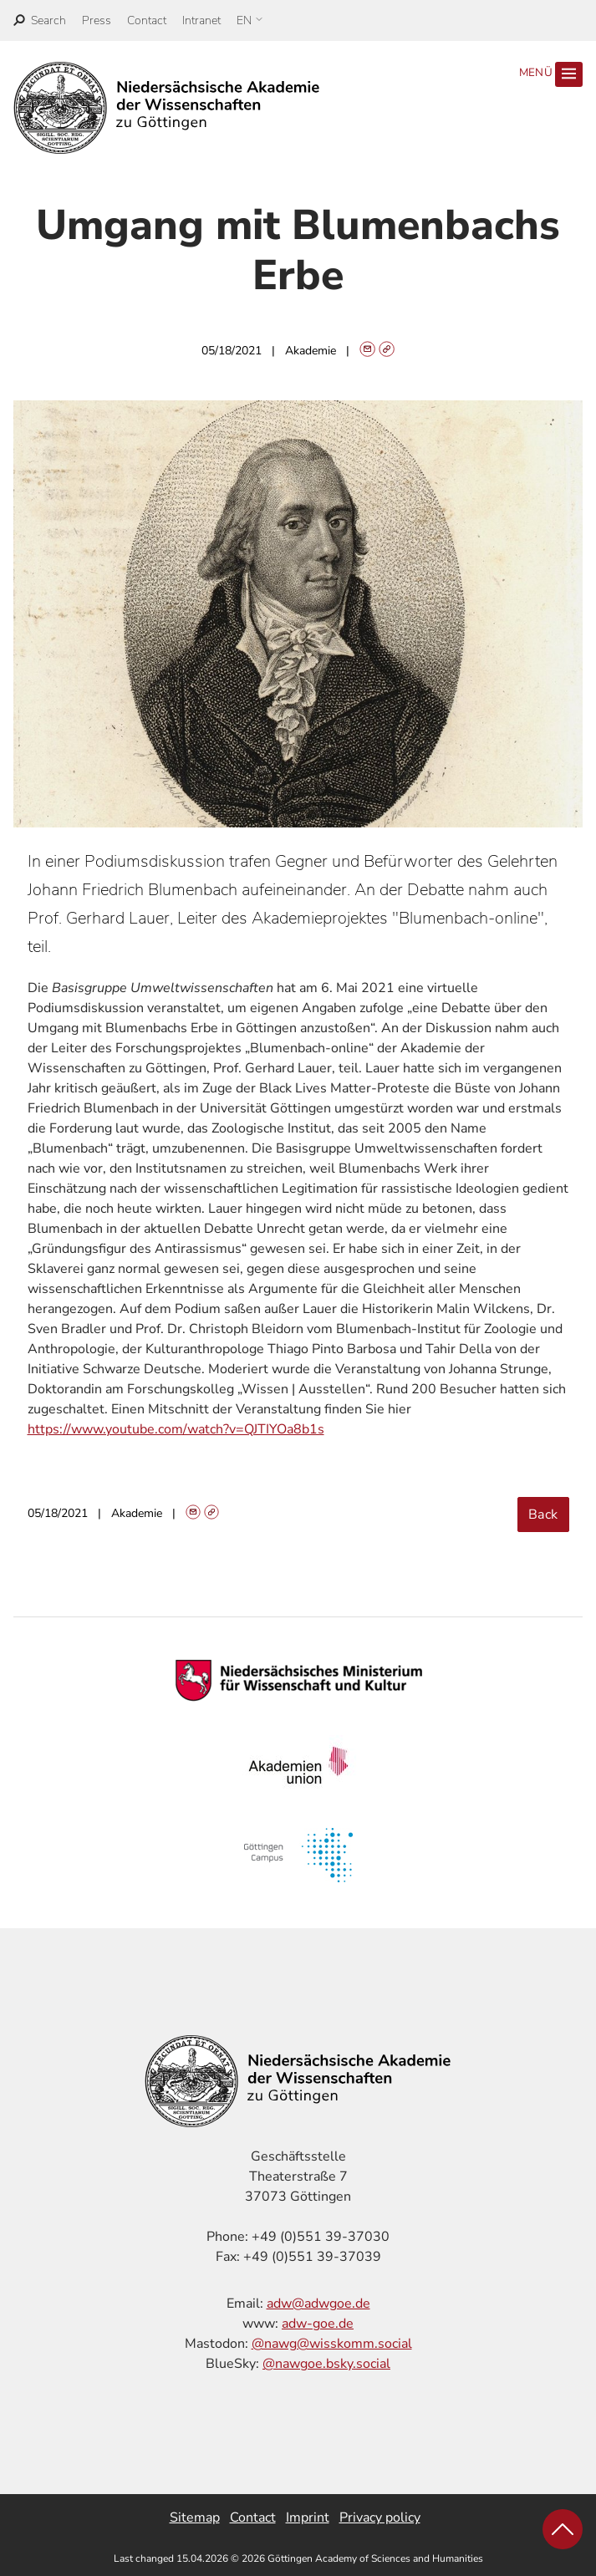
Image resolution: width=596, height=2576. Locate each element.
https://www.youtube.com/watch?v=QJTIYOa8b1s (176, 1429)
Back (543, 1514)
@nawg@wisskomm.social (332, 2343)
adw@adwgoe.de (318, 2303)
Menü (551, 74)
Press (96, 20)
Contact (146, 20)
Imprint (307, 2517)
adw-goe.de (318, 2323)
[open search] (39, 20)
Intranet (201, 20)
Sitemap (195, 2517)
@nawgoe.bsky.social (326, 2364)
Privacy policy (379, 2517)
